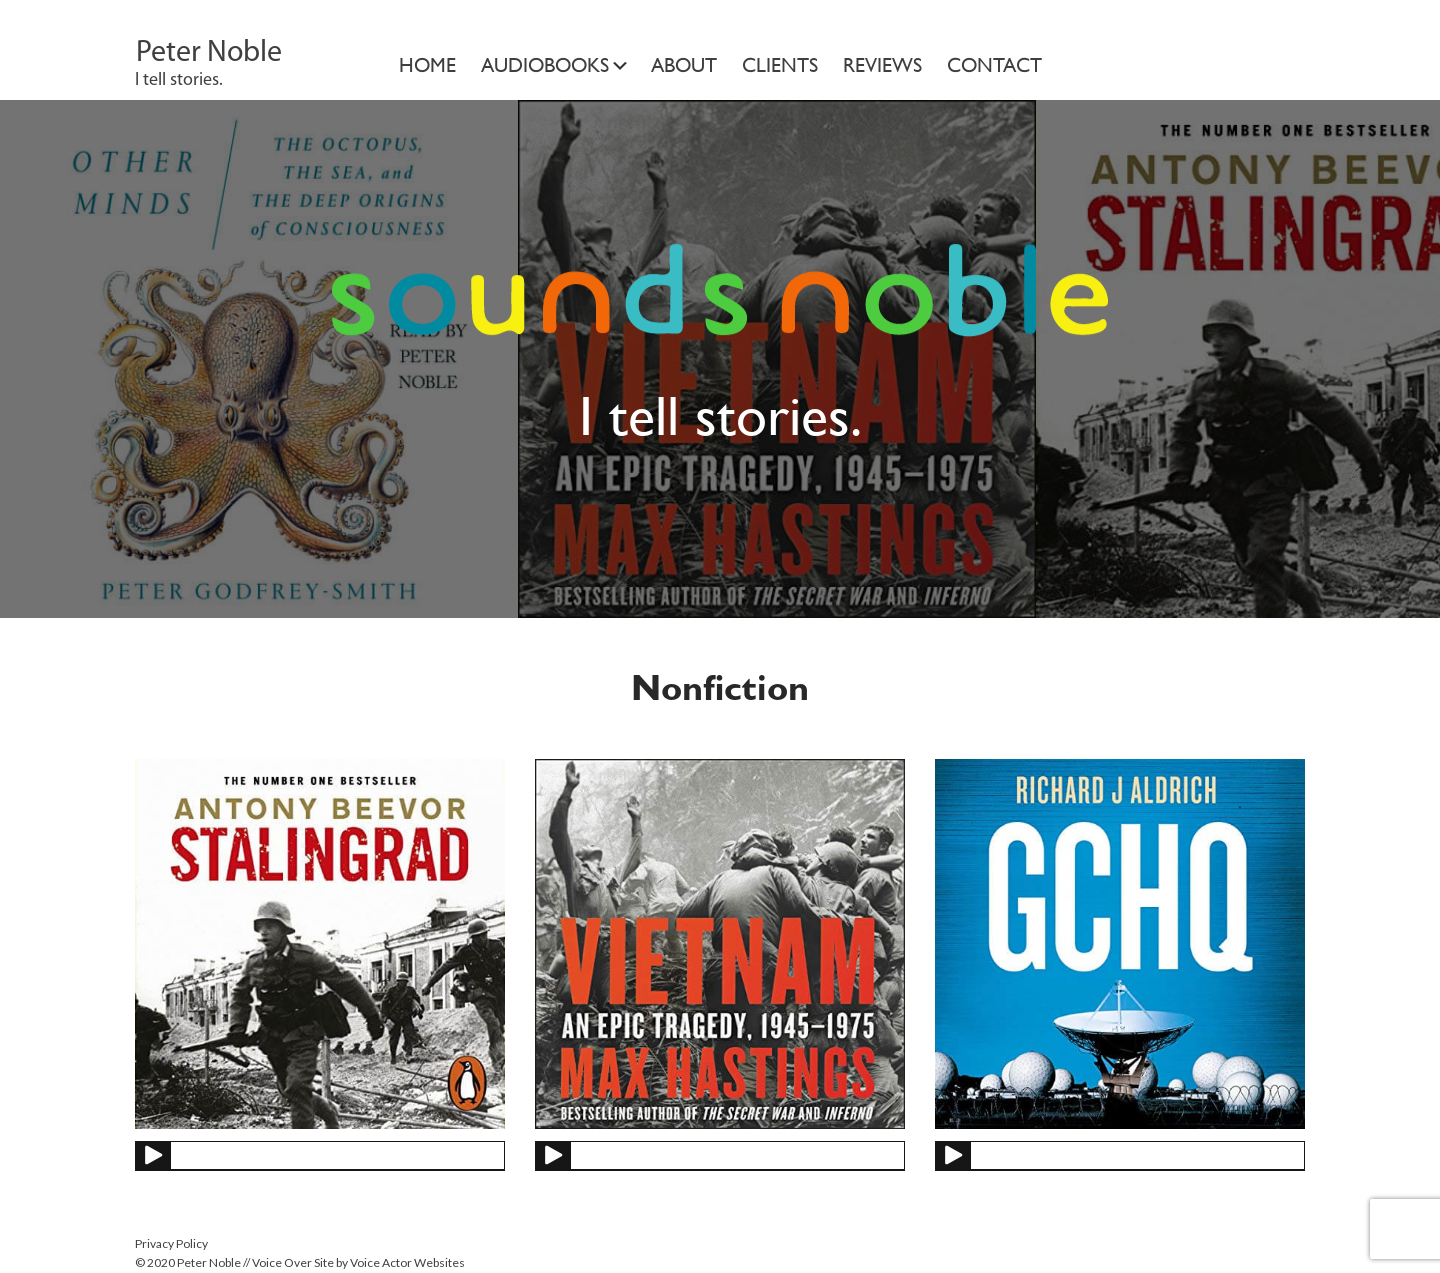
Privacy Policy (171, 1243)
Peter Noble (209, 53)
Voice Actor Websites (407, 1262)
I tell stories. (179, 80)
